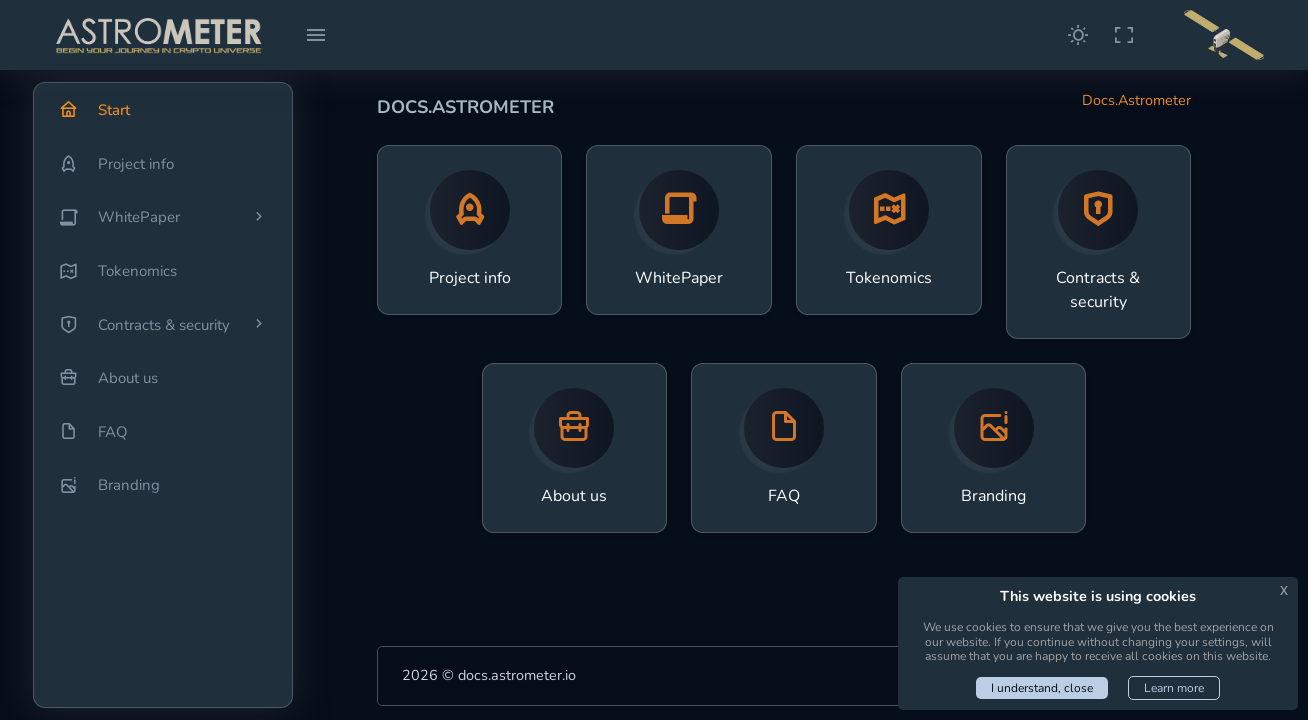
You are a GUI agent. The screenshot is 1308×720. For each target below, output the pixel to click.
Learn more (1174, 688)
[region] (163, 395)
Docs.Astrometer (1136, 100)
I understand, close (1042, 688)
